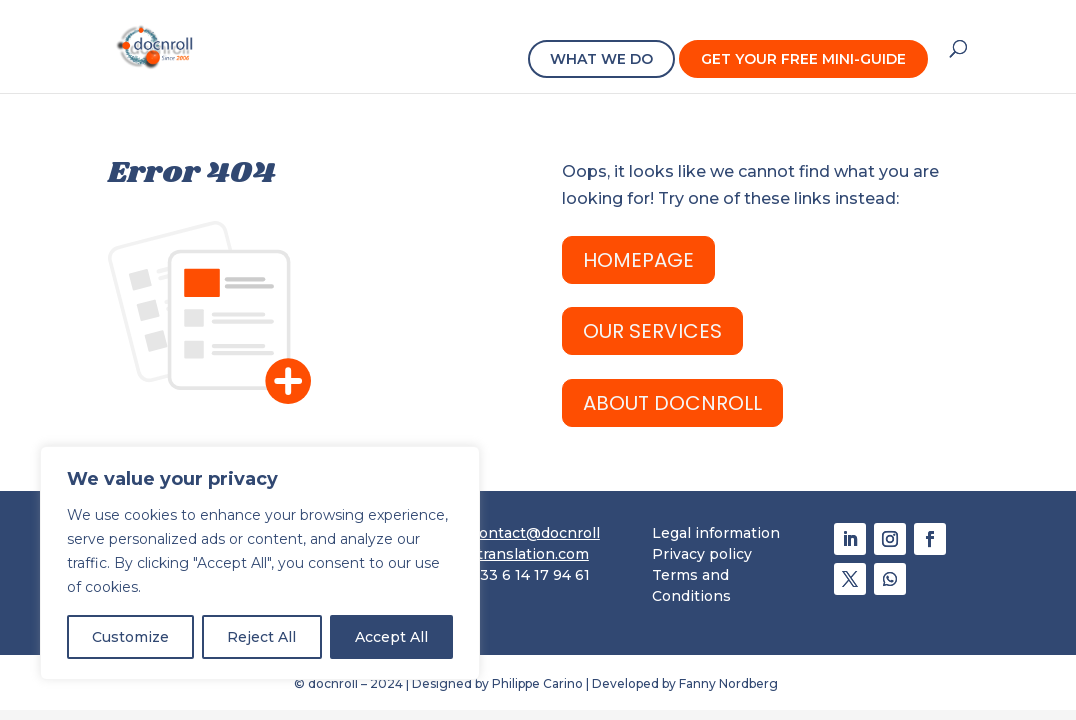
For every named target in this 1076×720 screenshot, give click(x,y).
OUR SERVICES (652, 331)
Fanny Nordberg (730, 683)
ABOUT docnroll (672, 403)
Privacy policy (702, 554)
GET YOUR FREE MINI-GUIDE (803, 59)
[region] (260, 563)
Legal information (716, 533)
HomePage (638, 260)
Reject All (261, 637)
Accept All (391, 637)
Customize (130, 637)
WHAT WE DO (601, 59)
